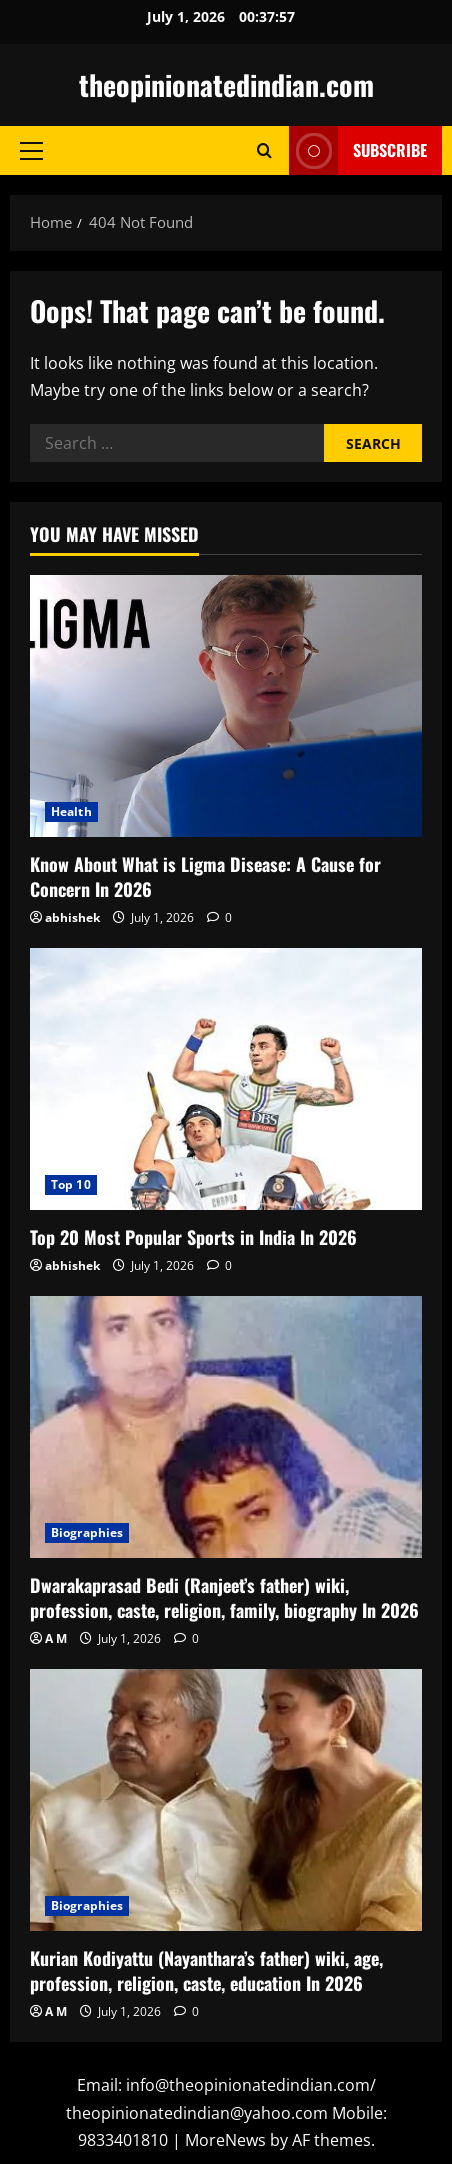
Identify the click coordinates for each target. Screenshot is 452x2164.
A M (56, 1638)
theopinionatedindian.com (226, 84)
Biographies (87, 1532)
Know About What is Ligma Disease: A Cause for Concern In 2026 (205, 876)
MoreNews (225, 2140)
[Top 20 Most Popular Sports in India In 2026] (226, 1078)
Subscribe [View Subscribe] (358, 150)
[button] (31, 151)
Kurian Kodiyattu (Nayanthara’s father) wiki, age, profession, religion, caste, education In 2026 (206, 1970)
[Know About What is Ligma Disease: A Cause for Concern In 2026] (226, 705)
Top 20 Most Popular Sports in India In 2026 (193, 1237)
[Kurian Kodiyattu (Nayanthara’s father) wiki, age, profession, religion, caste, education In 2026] (226, 1799)
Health (71, 811)
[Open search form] (264, 150)
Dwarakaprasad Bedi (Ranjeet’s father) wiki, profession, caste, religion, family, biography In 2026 (224, 1597)
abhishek (72, 917)
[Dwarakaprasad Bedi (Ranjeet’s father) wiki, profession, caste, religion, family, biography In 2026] (226, 1426)
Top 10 (71, 1184)
